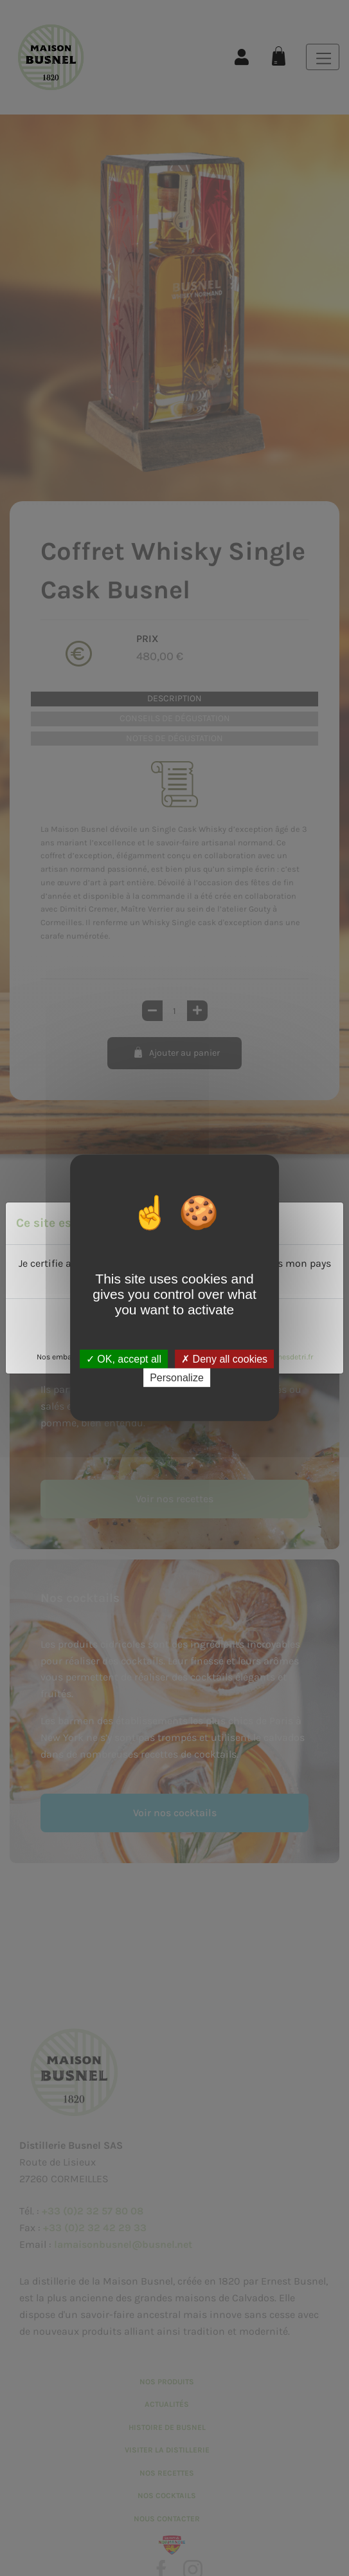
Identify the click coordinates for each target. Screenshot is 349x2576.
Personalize (177, 1377)
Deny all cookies (224, 1359)
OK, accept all (123, 1359)
